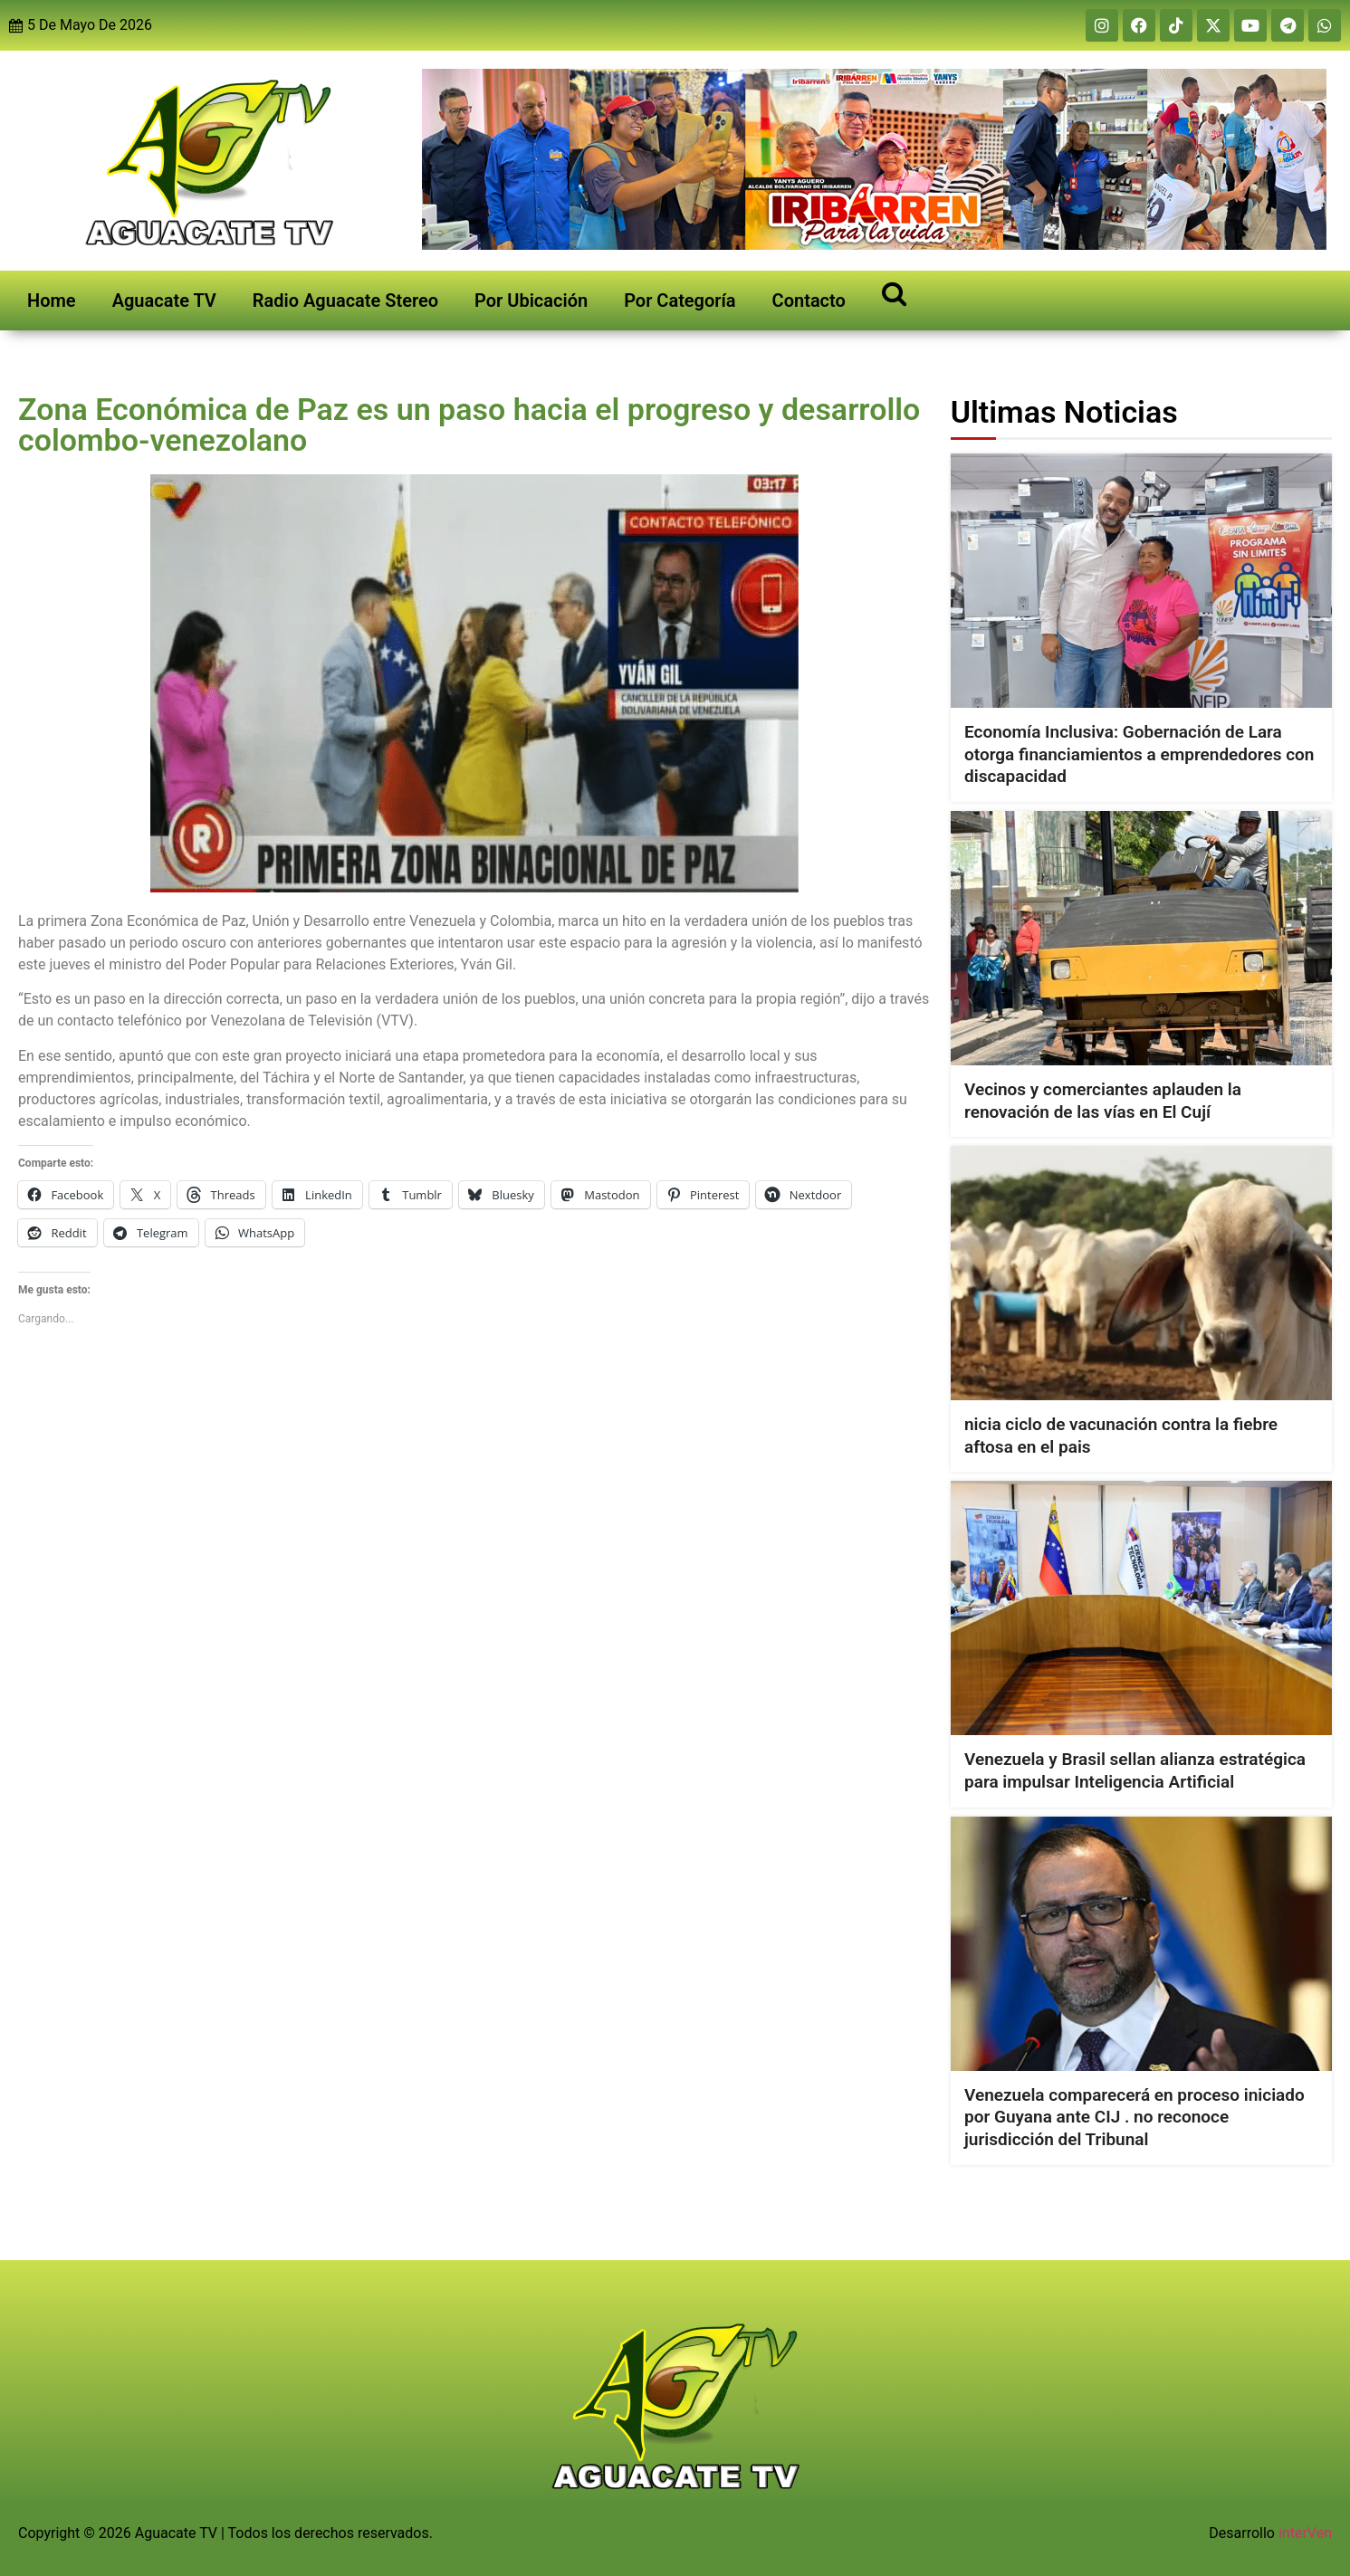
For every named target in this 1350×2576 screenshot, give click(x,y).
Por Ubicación (531, 300)
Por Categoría (679, 300)
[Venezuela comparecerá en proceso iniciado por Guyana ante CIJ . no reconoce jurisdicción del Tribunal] (1141, 1943)
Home (51, 300)
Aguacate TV (164, 300)
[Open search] (894, 293)
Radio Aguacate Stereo (345, 300)
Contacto (809, 300)
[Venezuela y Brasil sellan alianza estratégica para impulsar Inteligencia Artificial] (1141, 1608)
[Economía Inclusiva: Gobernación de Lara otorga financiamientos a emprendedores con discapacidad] (1141, 580)
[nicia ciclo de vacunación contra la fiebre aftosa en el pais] (1141, 1273)
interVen (1305, 2533)
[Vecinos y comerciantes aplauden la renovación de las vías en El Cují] (1141, 938)
